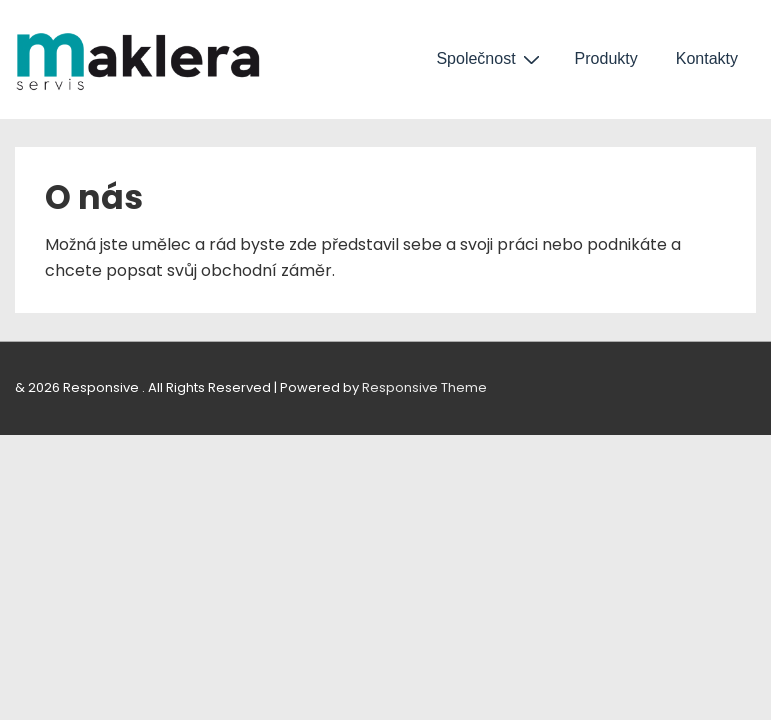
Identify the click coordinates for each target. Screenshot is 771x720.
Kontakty (707, 58)
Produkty (606, 58)
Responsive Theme (424, 387)
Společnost (490, 59)
